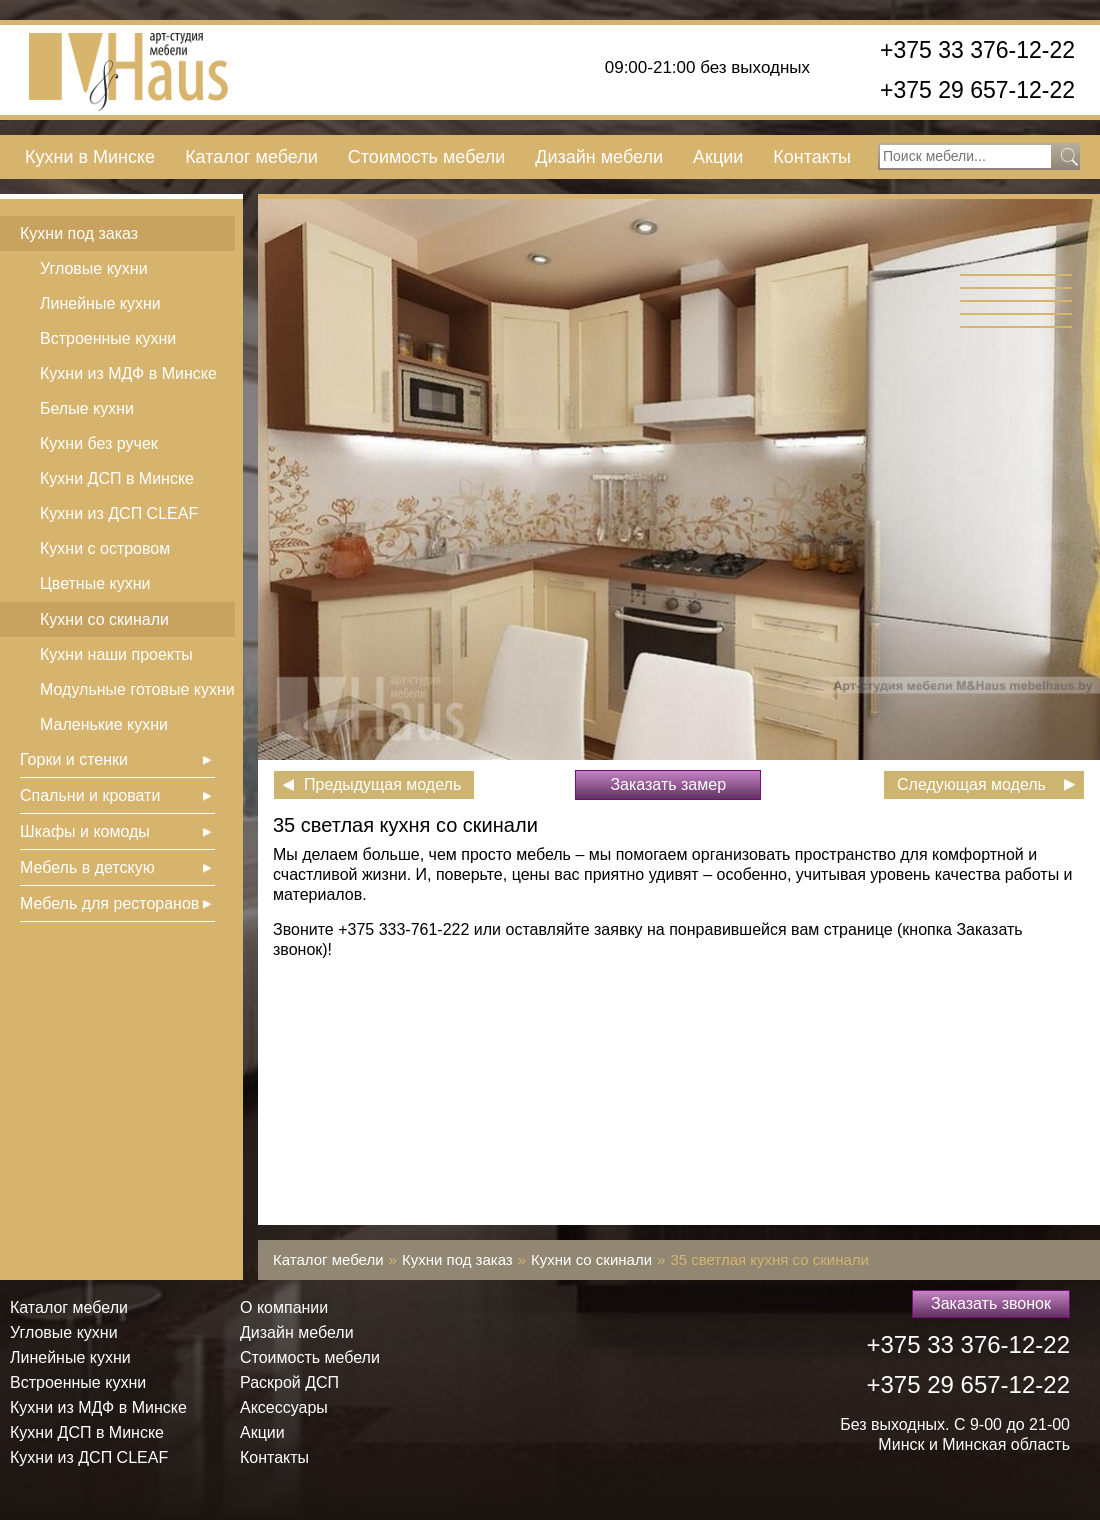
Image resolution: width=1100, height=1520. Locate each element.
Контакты (812, 157)
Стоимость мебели (426, 157)
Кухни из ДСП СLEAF (119, 513)
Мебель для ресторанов (109, 903)
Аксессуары (284, 1407)
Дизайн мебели (599, 157)
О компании (284, 1307)
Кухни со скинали (104, 619)
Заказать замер (668, 784)
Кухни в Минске (90, 157)
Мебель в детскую (87, 867)
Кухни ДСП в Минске (117, 478)
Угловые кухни (94, 268)
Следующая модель (971, 784)
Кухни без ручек (99, 443)
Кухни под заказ (79, 233)
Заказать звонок (991, 1303)
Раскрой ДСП (289, 1382)
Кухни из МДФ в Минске (128, 373)
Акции (718, 157)
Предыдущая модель (382, 784)
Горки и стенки (74, 759)
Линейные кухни (100, 303)
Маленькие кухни (104, 724)
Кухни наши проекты (116, 654)
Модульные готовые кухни (137, 689)
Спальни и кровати (90, 795)
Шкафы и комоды (85, 831)
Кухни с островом (105, 548)
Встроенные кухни (108, 338)
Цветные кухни (95, 583)
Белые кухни (87, 408)
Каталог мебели (251, 157)
